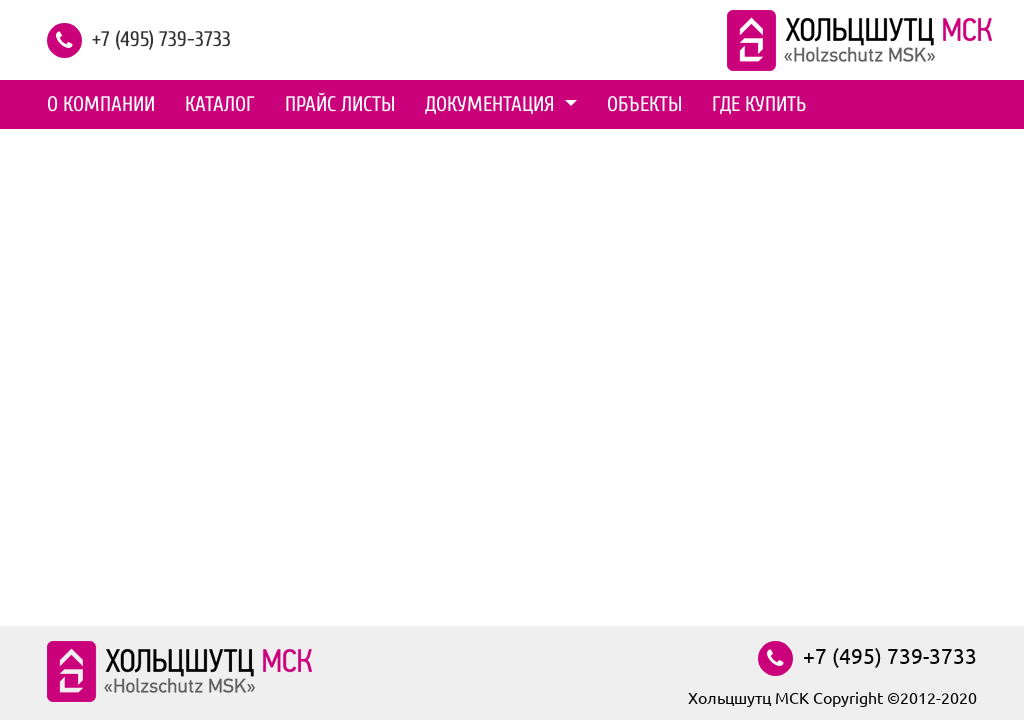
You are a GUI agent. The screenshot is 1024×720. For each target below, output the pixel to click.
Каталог (220, 104)
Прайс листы (340, 104)
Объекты (644, 104)
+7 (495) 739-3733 (161, 38)
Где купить (759, 104)
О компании (101, 104)
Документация (492, 104)
